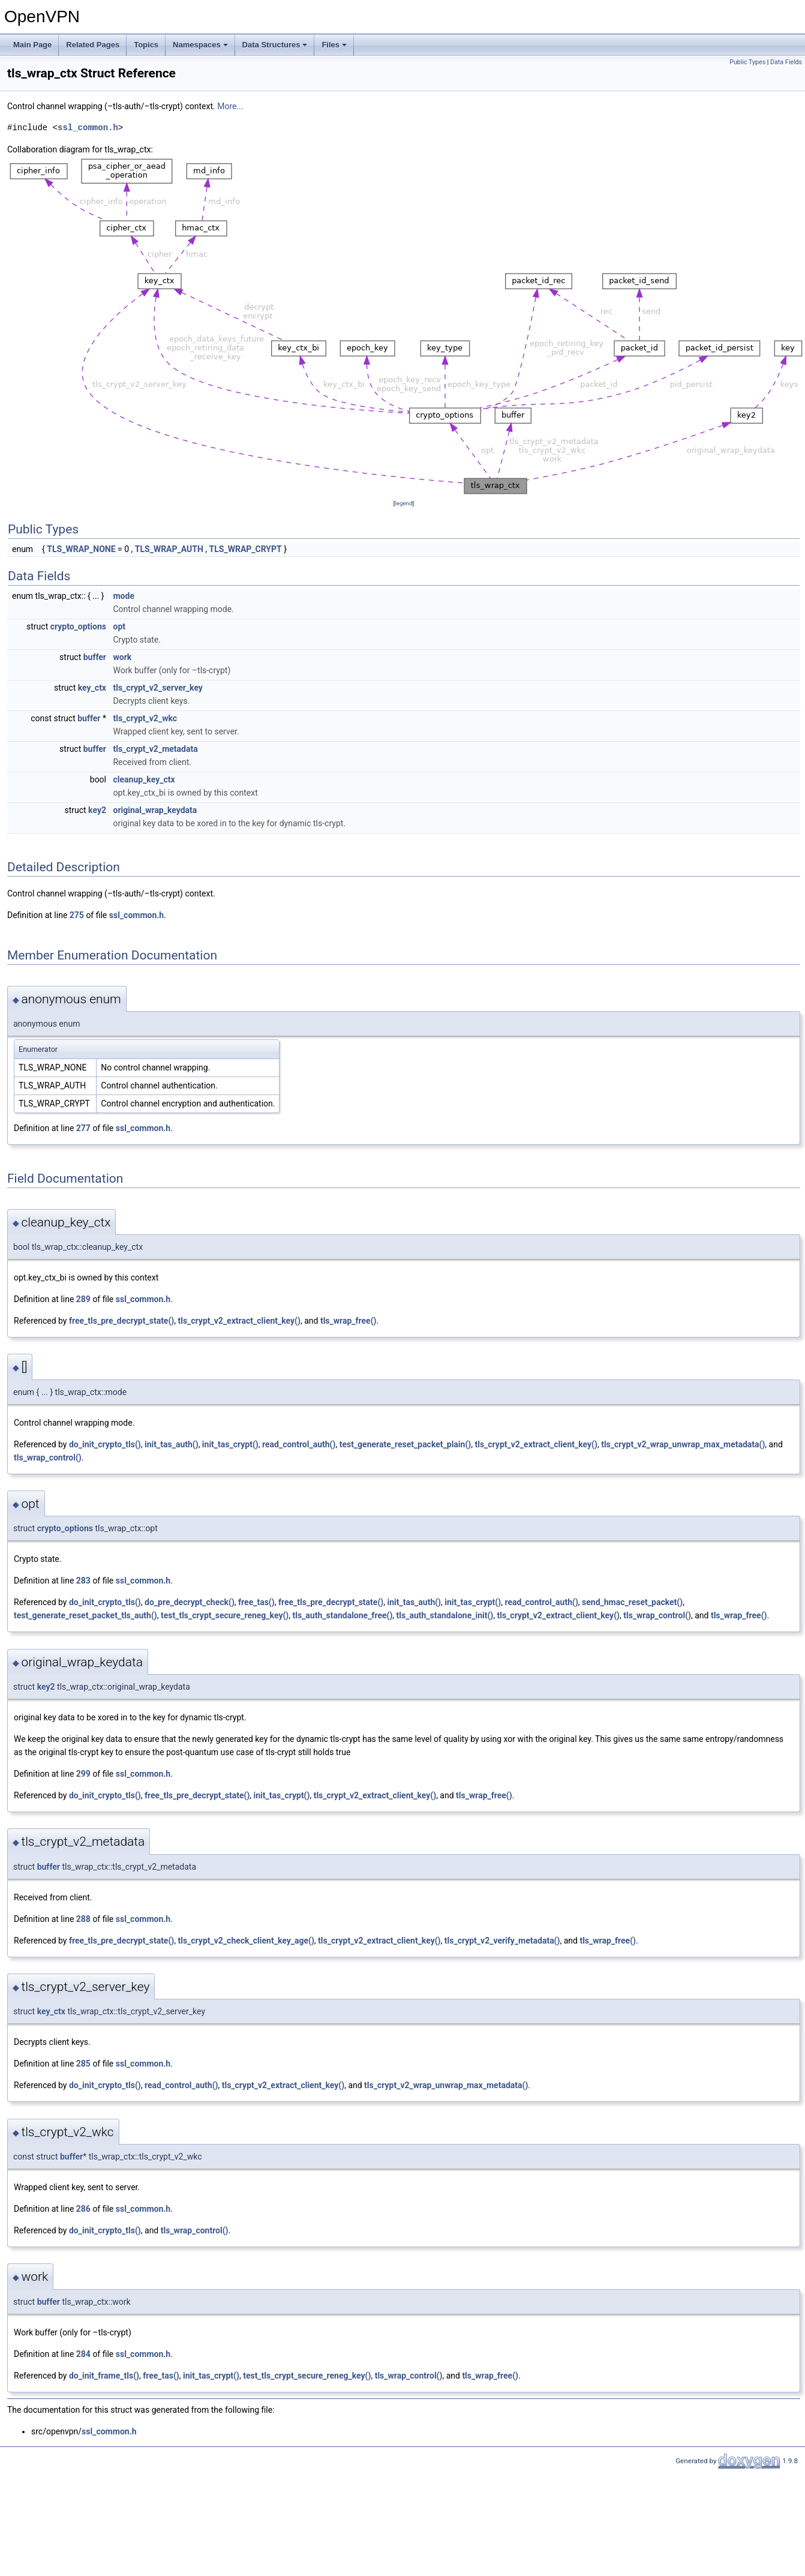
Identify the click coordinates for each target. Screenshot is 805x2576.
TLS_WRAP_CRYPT (245, 549)
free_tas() (256, 1602)
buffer (94, 657)
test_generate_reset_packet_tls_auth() (85, 1615)
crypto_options (78, 626)
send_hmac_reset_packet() (632, 1602)
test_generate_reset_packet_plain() (405, 1444)
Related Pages (92, 44)
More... (230, 106)
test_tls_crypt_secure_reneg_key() (225, 1615)
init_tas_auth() (172, 1444)
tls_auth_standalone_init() (445, 1615)
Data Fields (786, 62)
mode (123, 596)
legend (403, 503)
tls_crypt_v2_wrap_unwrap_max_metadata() (683, 1444)
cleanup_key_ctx (144, 779)
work (122, 657)
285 (83, 2063)
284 (83, 2354)
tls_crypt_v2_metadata (155, 749)
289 (83, 1299)
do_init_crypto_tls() (105, 1444)
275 (77, 915)
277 (83, 1128)
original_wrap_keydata (155, 810)
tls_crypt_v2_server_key (157, 687)
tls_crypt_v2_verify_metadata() (502, 1940)
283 (83, 1580)
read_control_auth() (298, 1444)
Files (334, 44)
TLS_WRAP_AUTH (169, 549)
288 (83, 1919)
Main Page (32, 44)
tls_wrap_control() (48, 1457)
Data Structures (275, 44)
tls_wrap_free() (348, 1321)
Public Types (747, 62)
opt (119, 626)
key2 (97, 810)
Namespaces (200, 44)
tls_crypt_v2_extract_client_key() (239, 1321)
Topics (146, 44)
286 (83, 2209)
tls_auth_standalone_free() (342, 1615)
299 (83, 1774)
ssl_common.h (88, 127)
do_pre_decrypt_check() (190, 1602)
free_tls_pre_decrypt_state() (121, 1321)
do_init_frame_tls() (104, 2375)
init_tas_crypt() (230, 1444)
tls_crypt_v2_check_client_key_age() (246, 1940)
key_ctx (92, 687)
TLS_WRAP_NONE (81, 549)
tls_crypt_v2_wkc (145, 718)
